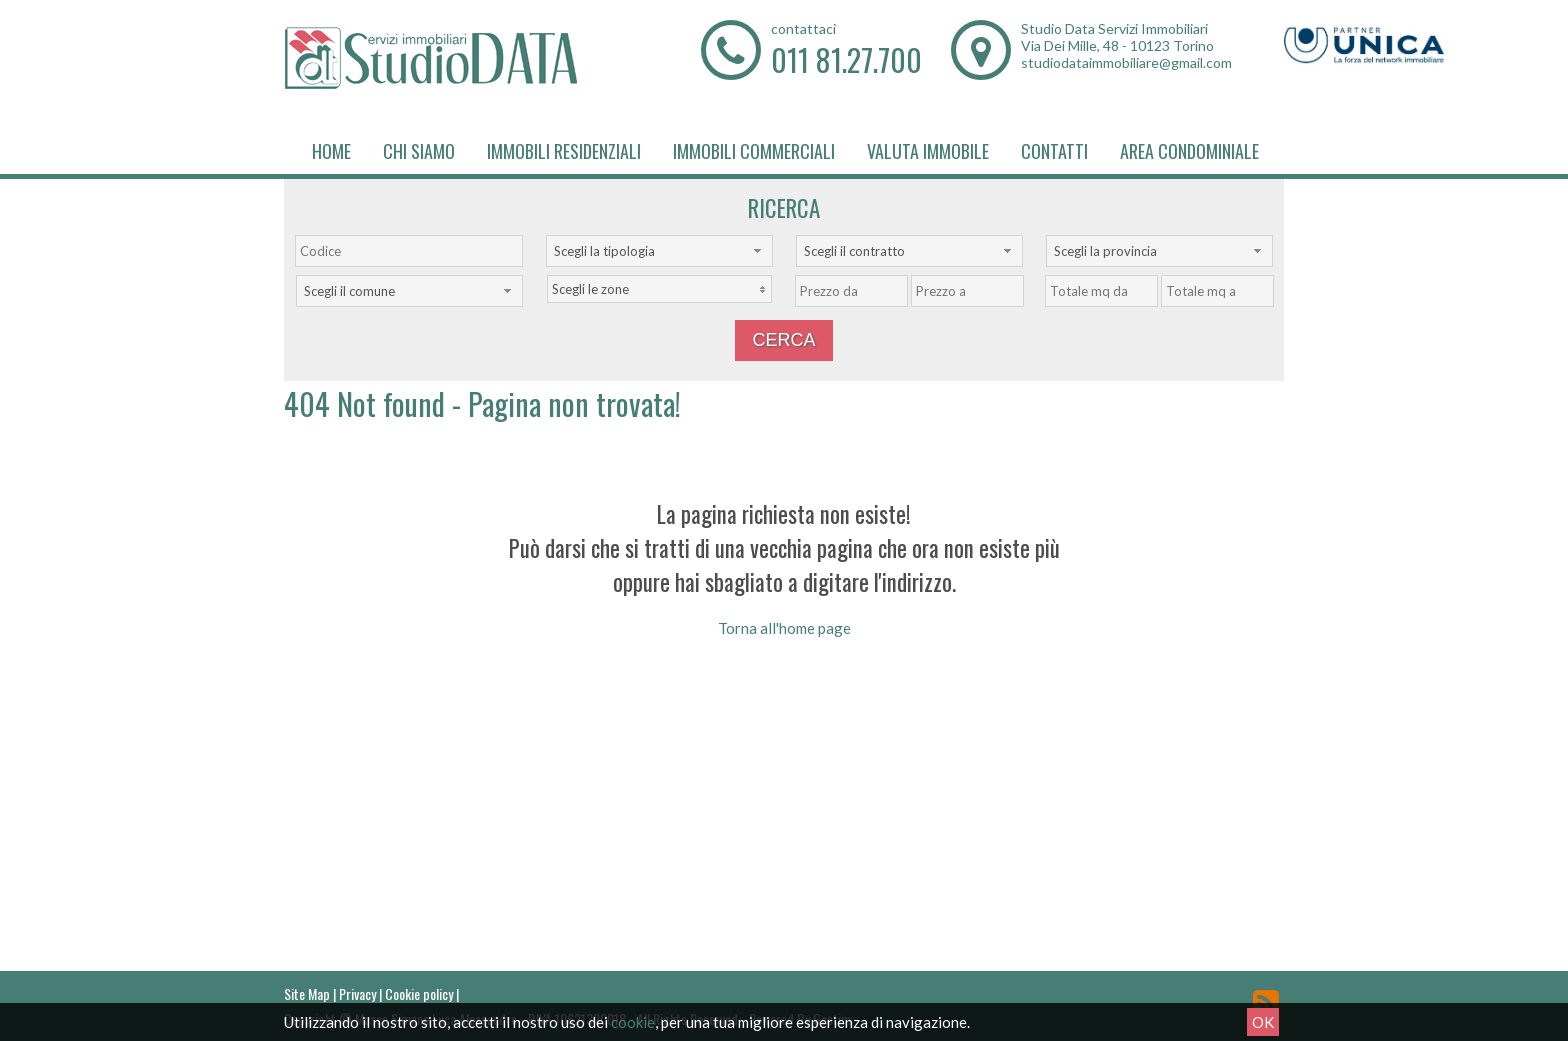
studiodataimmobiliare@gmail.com (1126, 62)
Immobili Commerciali (754, 151)
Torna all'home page (784, 628)
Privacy (357, 993)
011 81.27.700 (846, 59)
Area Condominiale (1189, 151)
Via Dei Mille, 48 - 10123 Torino (1117, 45)
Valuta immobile (928, 151)
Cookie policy (419, 993)
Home (331, 151)
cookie (633, 1022)
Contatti (1054, 151)
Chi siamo (419, 151)
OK (1263, 1022)
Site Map (307, 993)
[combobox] (659, 251)
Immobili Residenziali (564, 151)
